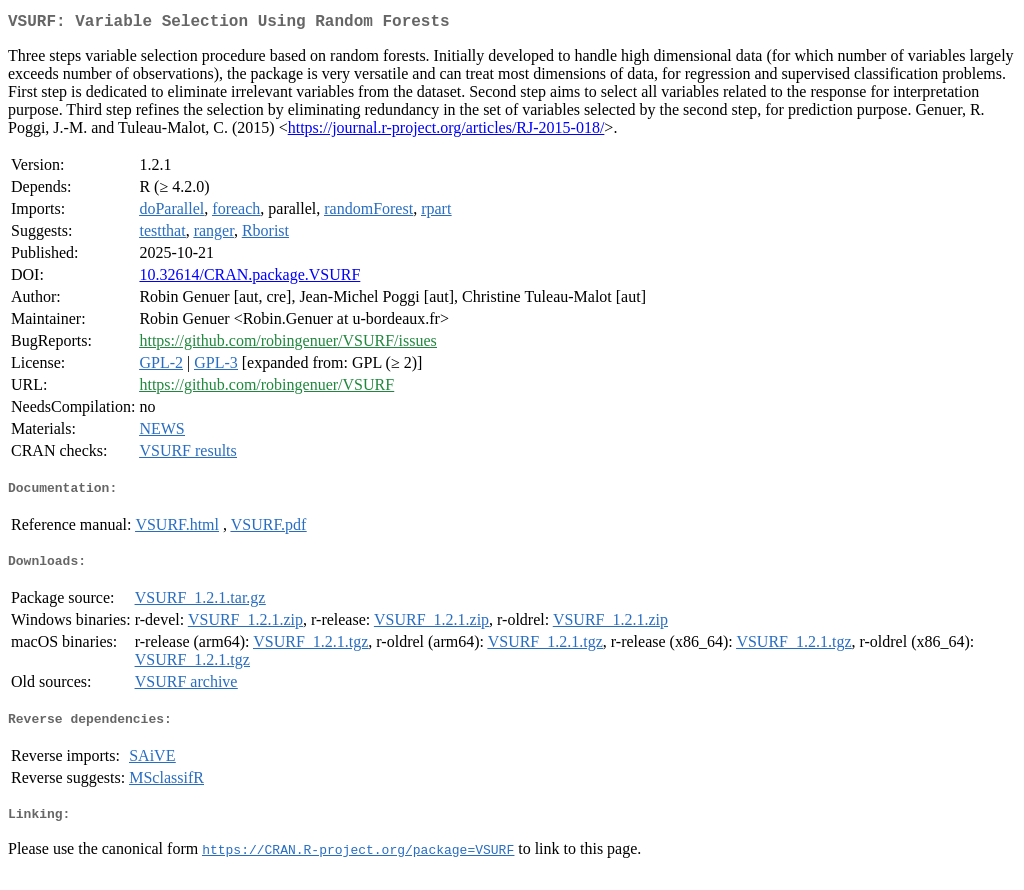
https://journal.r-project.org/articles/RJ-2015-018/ (446, 131)
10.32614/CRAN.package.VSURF (249, 278)
